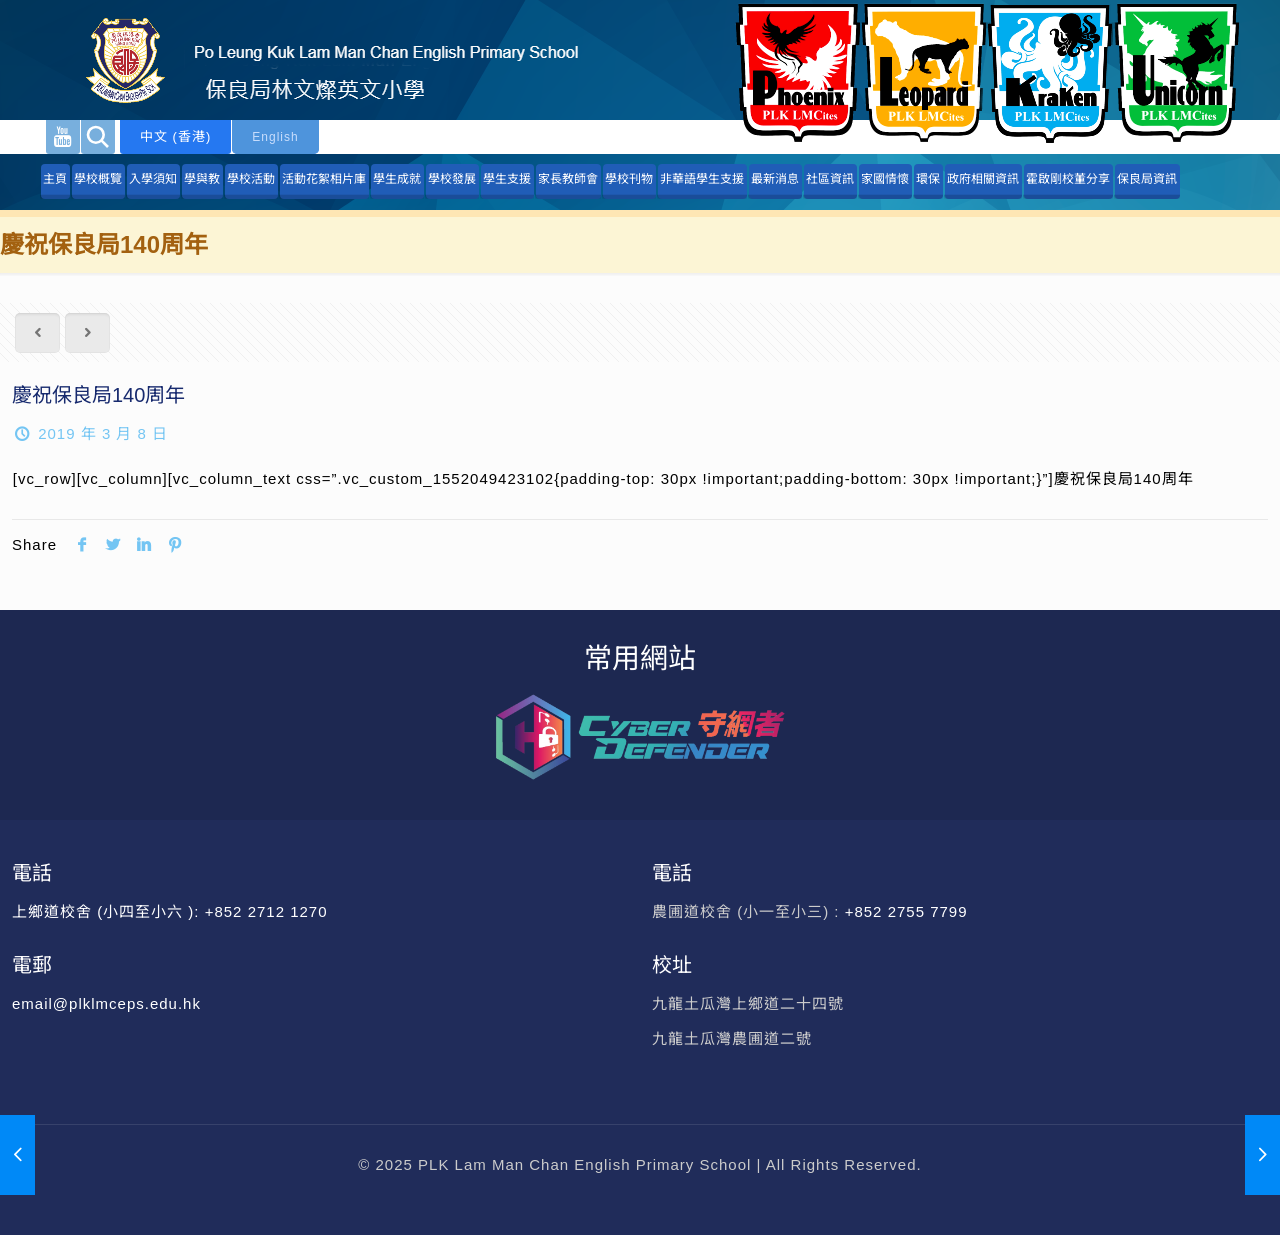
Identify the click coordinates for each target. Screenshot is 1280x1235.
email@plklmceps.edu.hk (106, 1003)
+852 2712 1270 (266, 911)
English (275, 137)
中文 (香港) (175, 136)
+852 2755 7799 (909, 911)
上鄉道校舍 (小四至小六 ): (108, 911)
